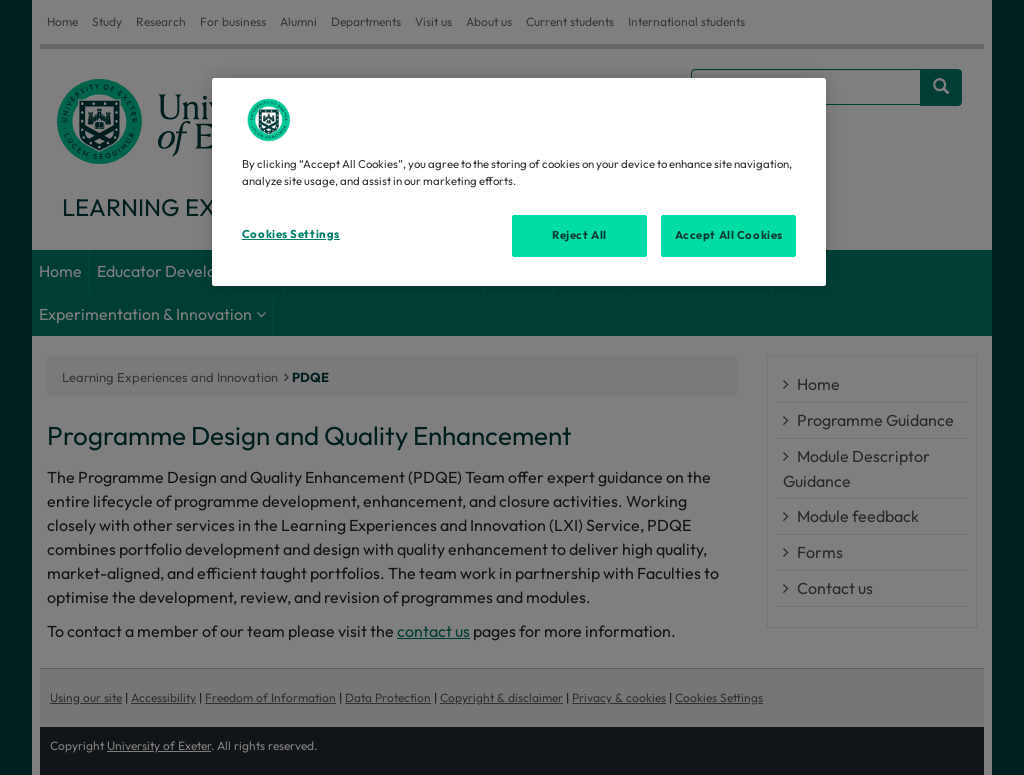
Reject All (579, 235)
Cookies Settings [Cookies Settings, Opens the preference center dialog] (291, 234)
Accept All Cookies (729, 235)
